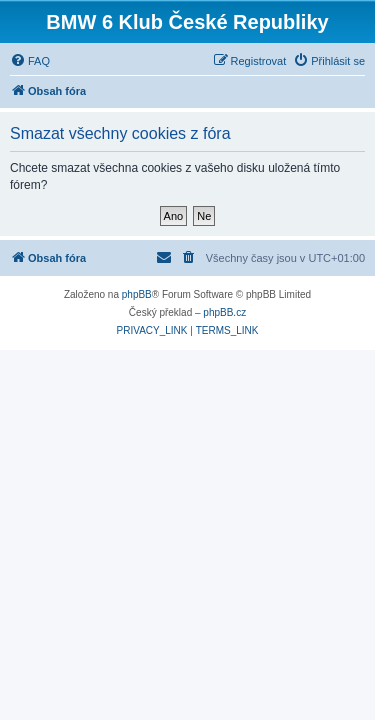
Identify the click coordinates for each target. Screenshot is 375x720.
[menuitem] (30, 61)
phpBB (137, 294)
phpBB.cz (224, 312)
